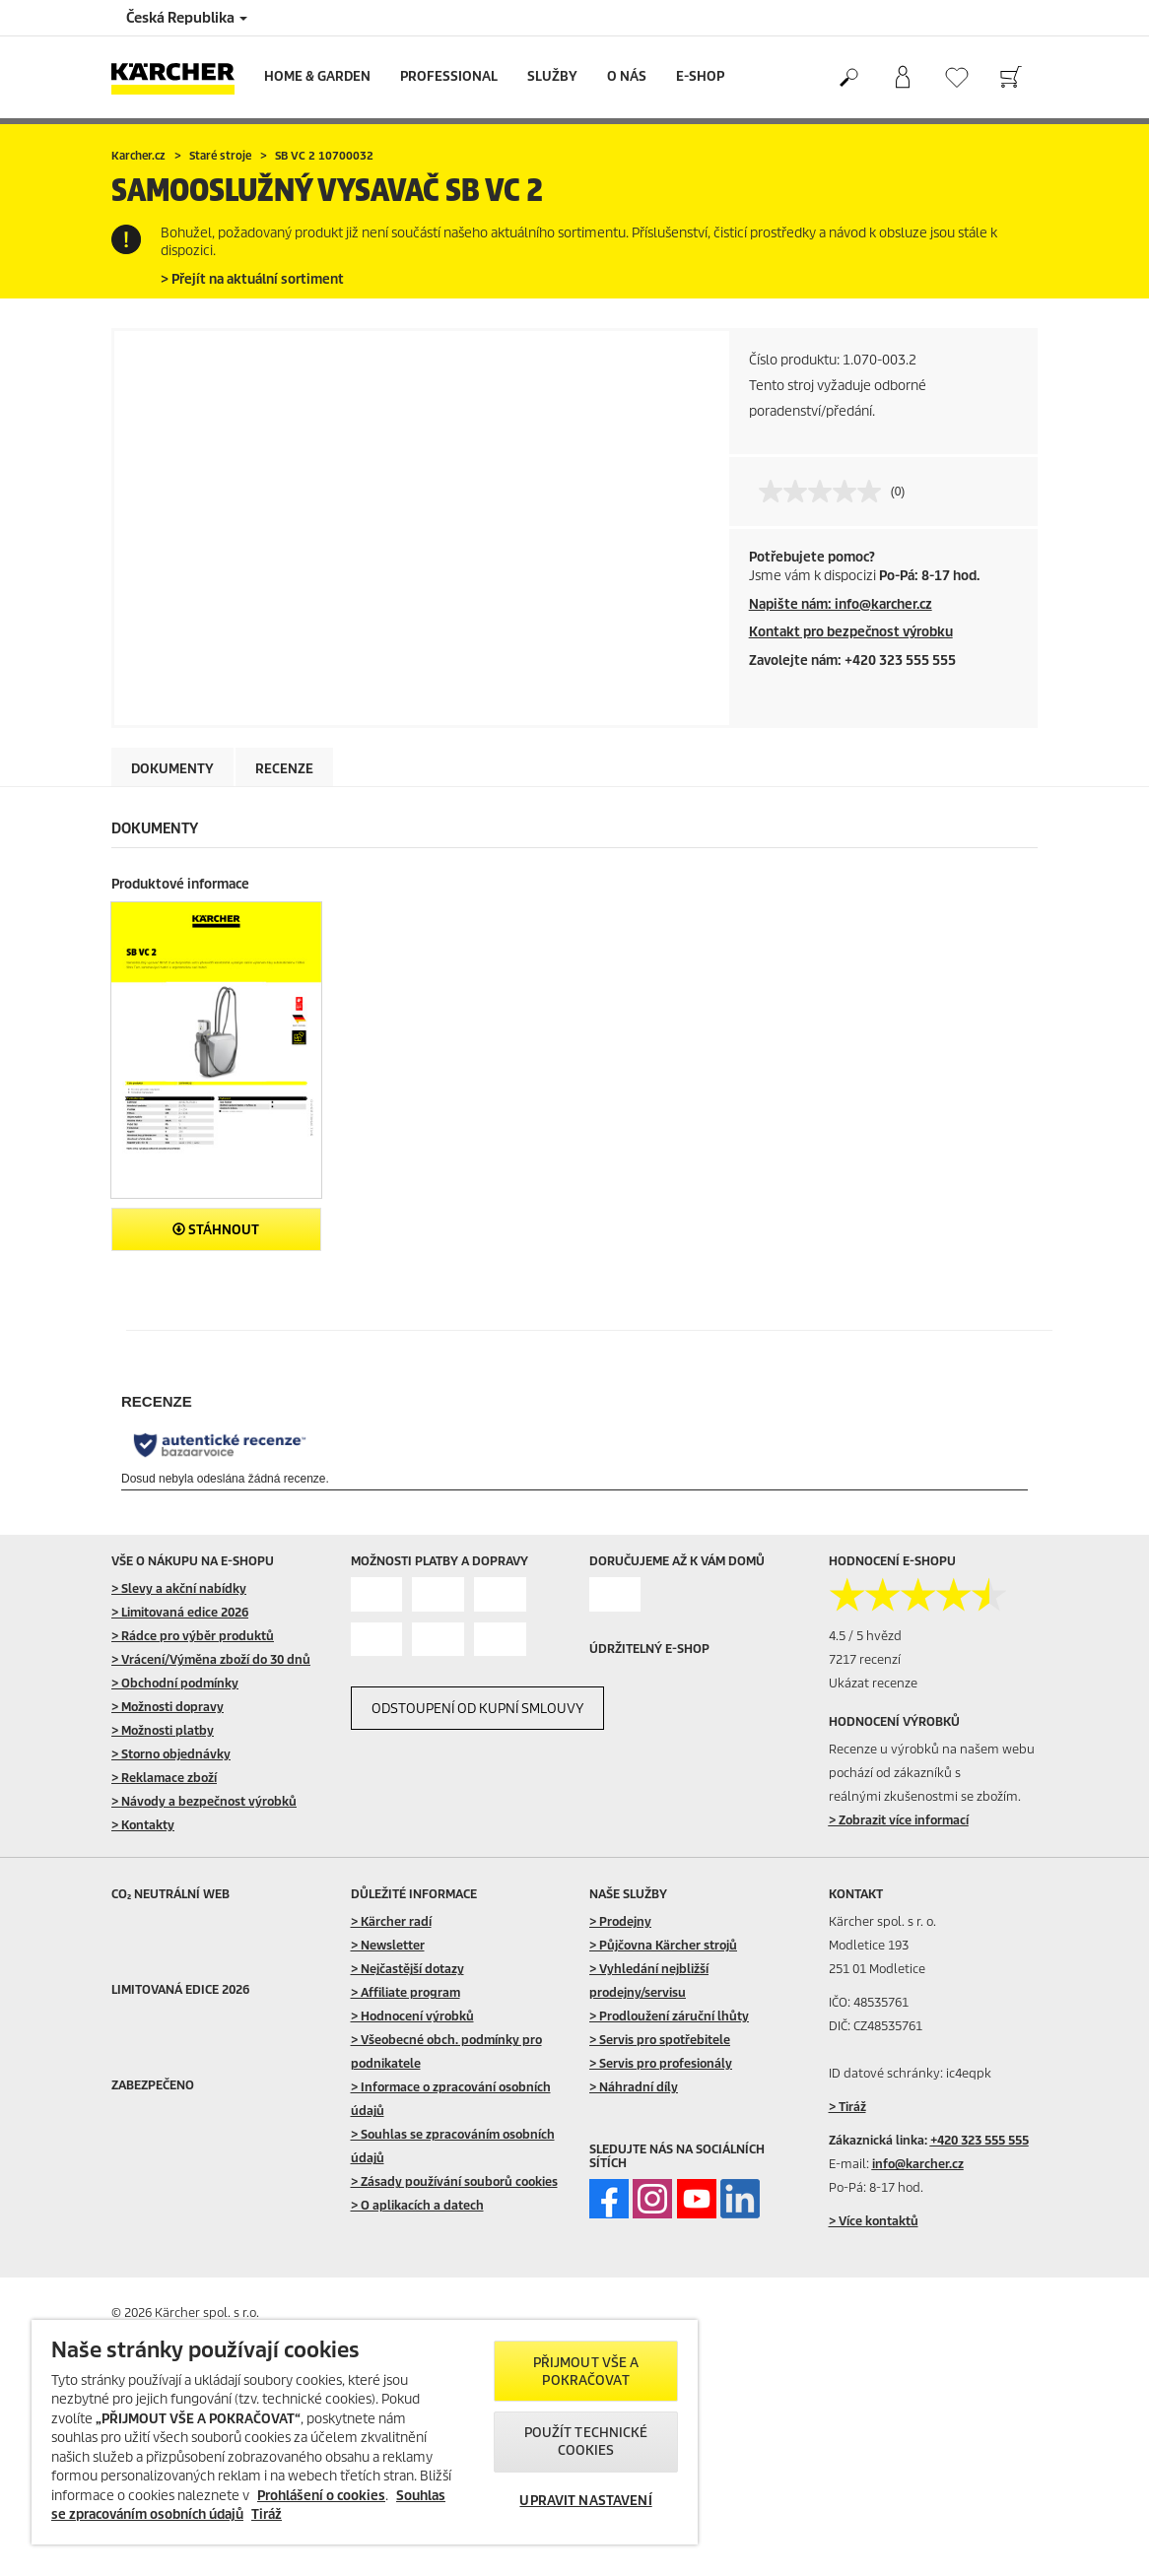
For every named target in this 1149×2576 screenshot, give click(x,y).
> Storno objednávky (171, 1754)
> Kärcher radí (391, 1921)
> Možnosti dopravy (167, 1706)
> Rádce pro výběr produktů (192, 1635)
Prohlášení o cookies (321, 2495)
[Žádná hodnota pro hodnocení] (825, 491)
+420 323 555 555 (979, 2140)
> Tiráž (847, 2106)
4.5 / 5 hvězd (865, 1635)
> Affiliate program (405, 1992)
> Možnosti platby (162, 1730)
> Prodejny (620, 1921)
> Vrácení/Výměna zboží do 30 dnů (210, 1659)
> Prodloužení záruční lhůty (669, 2016)
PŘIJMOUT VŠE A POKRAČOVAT (586, 2371)
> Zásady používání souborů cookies (454, 2181)
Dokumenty (172, 768)
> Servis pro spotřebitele (659, 2039)
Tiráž (266, 2514)
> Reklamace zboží (164, 1777)
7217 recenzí (865, 1659)
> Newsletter (388, 1945)
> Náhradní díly (633, 2087)
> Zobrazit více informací (899, 1820)
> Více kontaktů (873, 2220)
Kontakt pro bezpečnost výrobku (851, 632)
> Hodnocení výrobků (412, 2016)
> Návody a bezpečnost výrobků (204, 1801)
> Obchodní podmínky (174, 1683)
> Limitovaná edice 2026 (179, 1612)
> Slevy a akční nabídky (178, 1588)
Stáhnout (215, 1230)
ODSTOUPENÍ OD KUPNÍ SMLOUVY (477, 1708)
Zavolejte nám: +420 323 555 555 (852, 660)
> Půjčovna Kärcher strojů (663, 1945)
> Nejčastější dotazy (407, 1968)
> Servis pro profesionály (660, 2063)
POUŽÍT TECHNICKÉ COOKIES (586, 2441)
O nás (626, 76)
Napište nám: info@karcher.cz (840, 604)
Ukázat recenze (873, 1683)
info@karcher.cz (918, 2163)
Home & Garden (317, 76)
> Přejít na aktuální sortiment (252, 279)
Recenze (284, 768)
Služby (552, 76)
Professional (449, 76)
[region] (365, 2432)
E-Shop (700, 76)
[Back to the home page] (180, 77)
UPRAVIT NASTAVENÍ (585, 2500)
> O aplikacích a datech (417, 2205)
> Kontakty (142, 1824)
